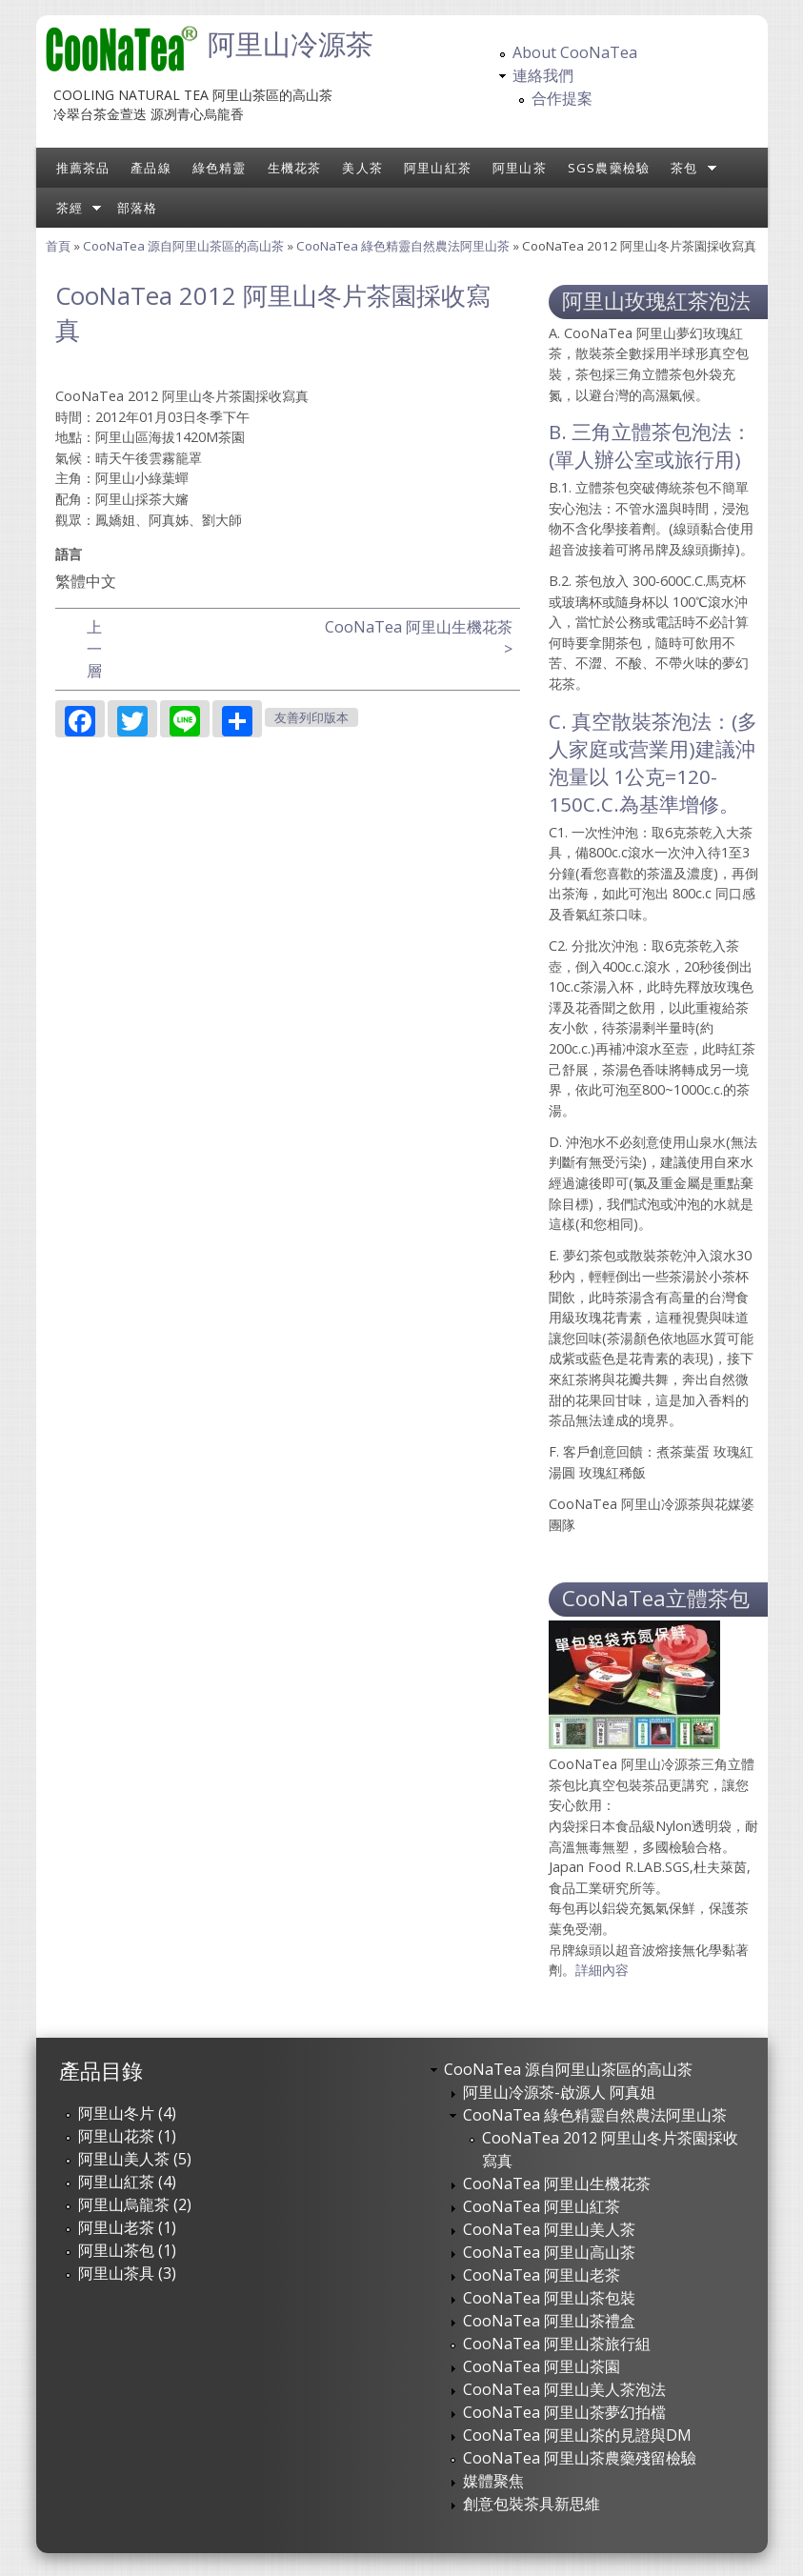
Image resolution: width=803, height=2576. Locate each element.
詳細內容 (602, 1970)
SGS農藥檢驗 (609, 167)
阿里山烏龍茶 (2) (134, 2204)
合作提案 (562, 98)
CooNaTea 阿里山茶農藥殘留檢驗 (579, 2457)
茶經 (69, 207)
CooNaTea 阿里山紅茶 (541, 2206)
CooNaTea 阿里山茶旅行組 (557, 2343)
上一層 (94, 648)
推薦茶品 (83, 167)
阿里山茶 (519, 167)
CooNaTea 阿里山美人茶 (549, 2229)
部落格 (137, 207)
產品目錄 (101, 2070)
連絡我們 (542, 75)
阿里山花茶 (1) (127, 2135)
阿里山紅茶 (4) (127, 2181)
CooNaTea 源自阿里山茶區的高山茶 (183, 245)
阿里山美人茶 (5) (134, 2158)
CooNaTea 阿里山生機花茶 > (418, 637)
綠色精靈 (219, 167)
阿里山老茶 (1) (127, 2227)
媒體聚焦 (493, 2480)
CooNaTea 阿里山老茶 (541, 2274)
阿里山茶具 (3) (127, 2273)
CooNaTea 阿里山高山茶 (549, 2252)
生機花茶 (295, 167)
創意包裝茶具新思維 (531, 2503)
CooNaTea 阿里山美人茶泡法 (564, 2389)
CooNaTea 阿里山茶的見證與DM (577, 2435)
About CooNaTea (574, 52)
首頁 (58, 245)
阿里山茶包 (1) (127, 2250)
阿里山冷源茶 (290, 43)
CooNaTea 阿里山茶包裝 (549, 2297)
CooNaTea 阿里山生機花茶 (557, 2183)
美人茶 (362, 167)
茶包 (684, 167)
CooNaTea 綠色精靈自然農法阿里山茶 (403, 245)
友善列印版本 (311, 718)
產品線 (150, 167)
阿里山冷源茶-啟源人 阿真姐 (559, 2092)
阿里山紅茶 (438, 167)
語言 (68, 554)
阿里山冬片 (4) (127, 2113)
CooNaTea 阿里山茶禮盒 (549, 2320)
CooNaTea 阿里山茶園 (541, 2366)
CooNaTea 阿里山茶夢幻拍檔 (564, 2412)
